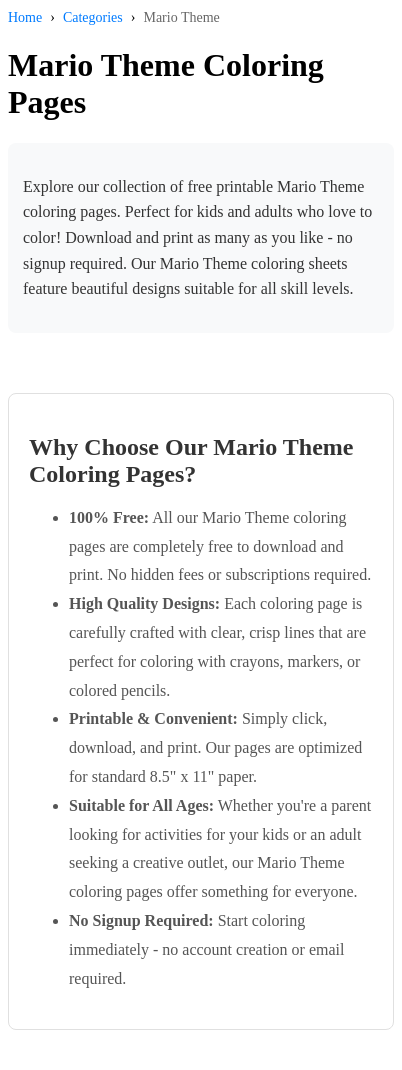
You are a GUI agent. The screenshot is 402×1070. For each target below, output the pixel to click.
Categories (93, 17)
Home (25, 17)
